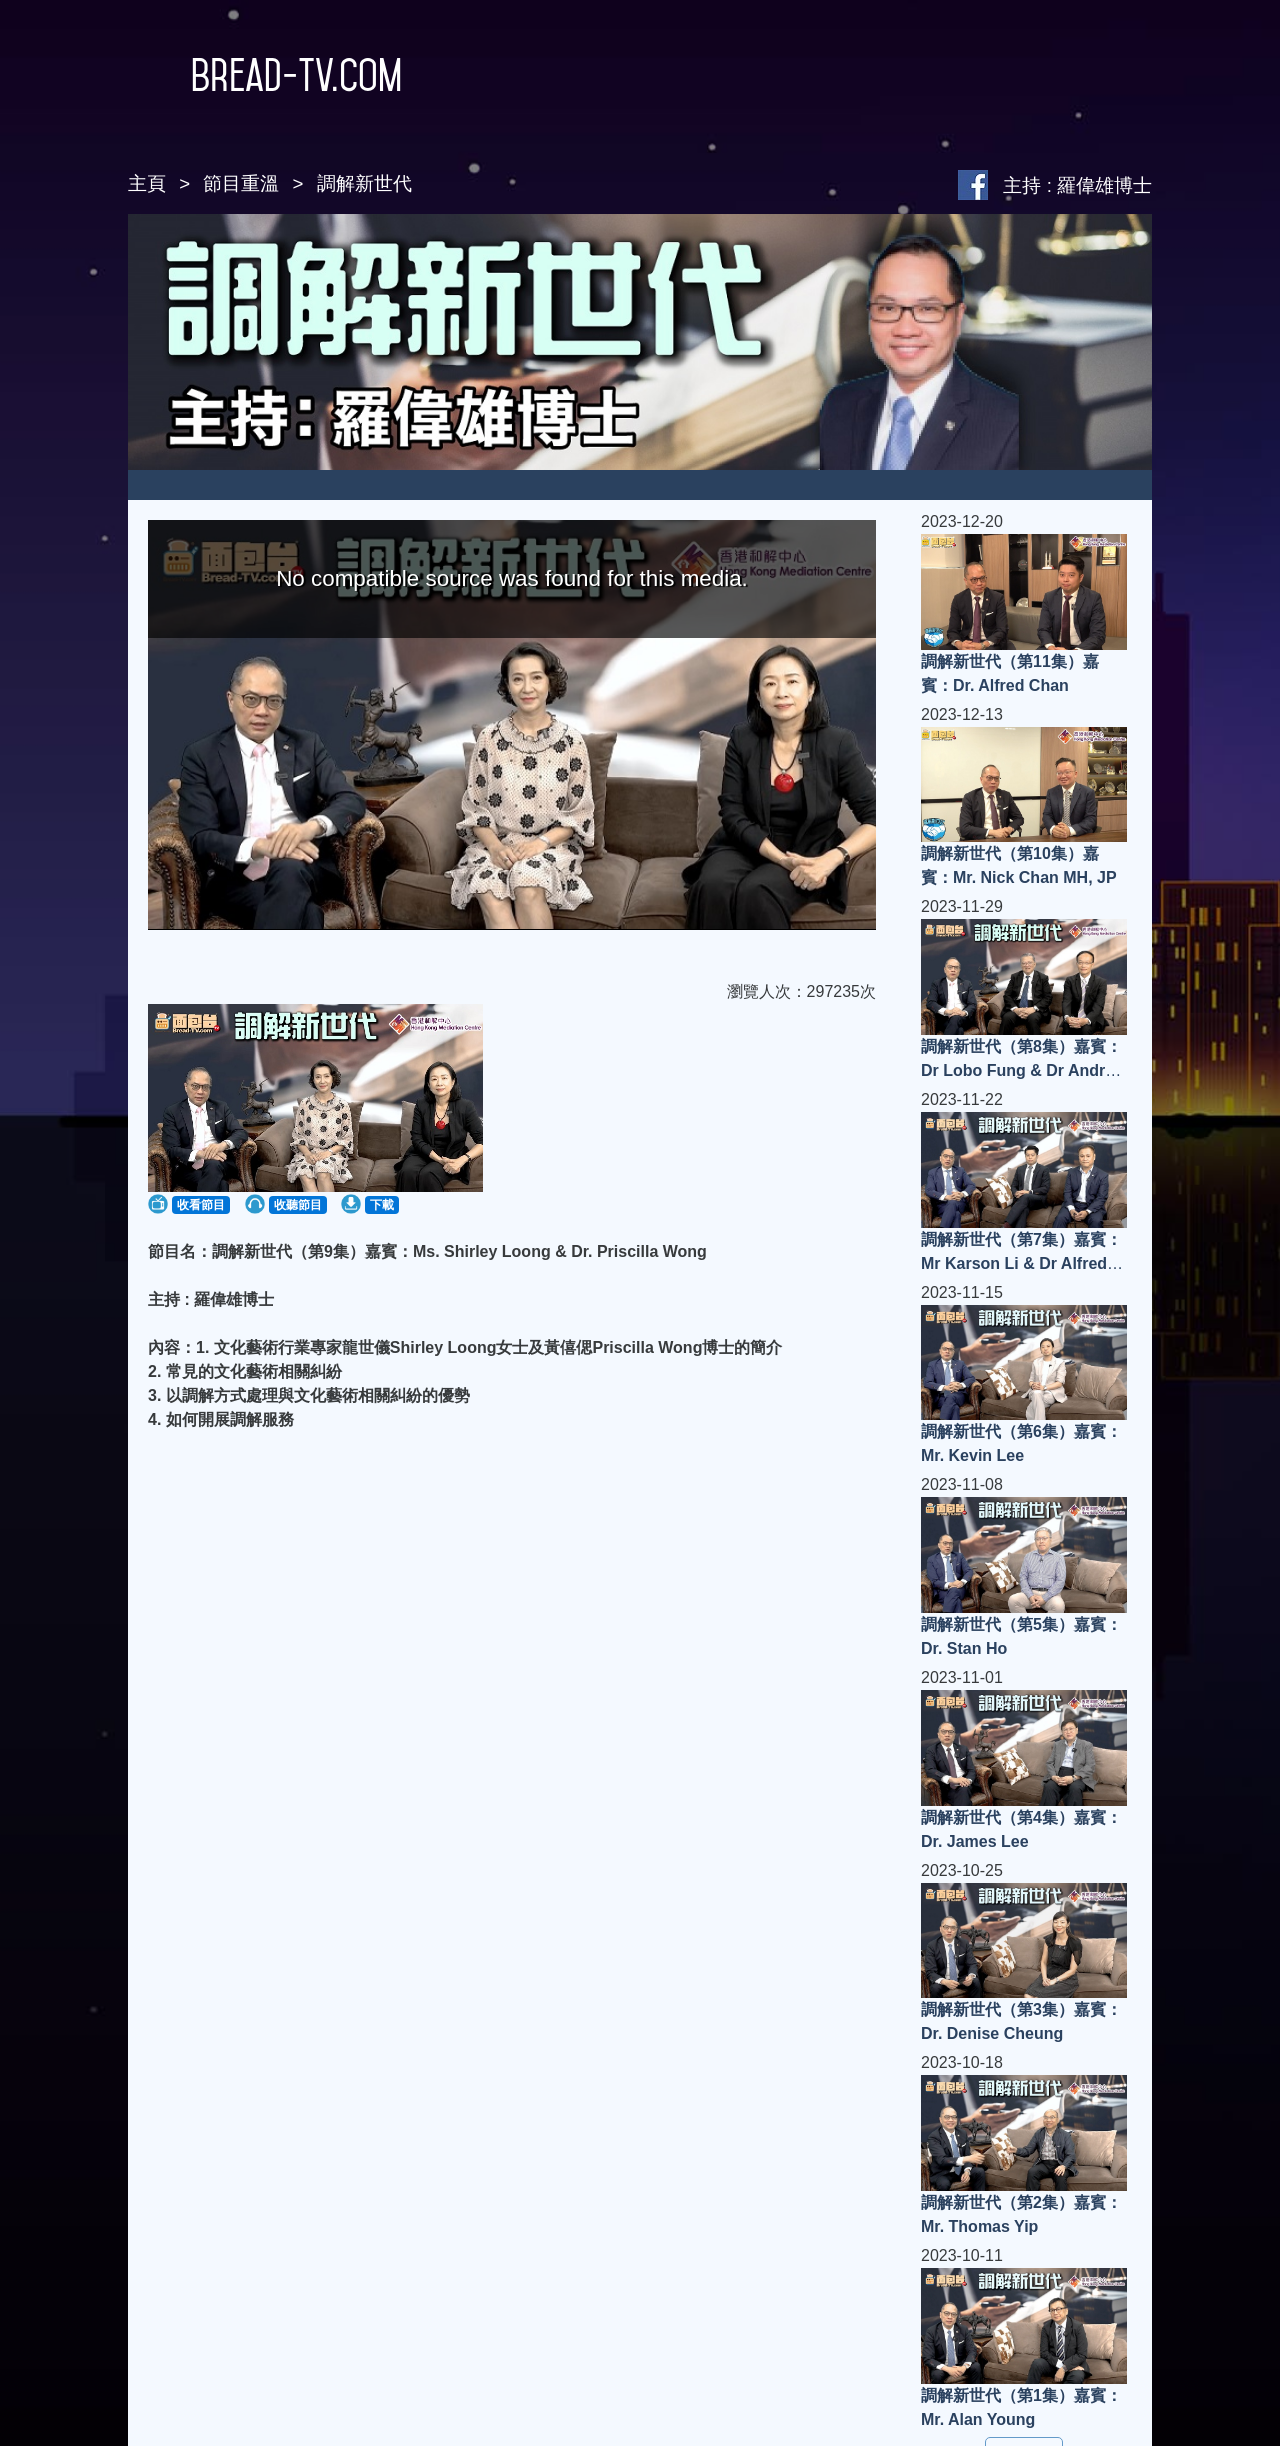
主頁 (147, 183)
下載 (382, 1205)
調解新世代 (364, 183)
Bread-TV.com (265, 75)
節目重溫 (241, 183)
